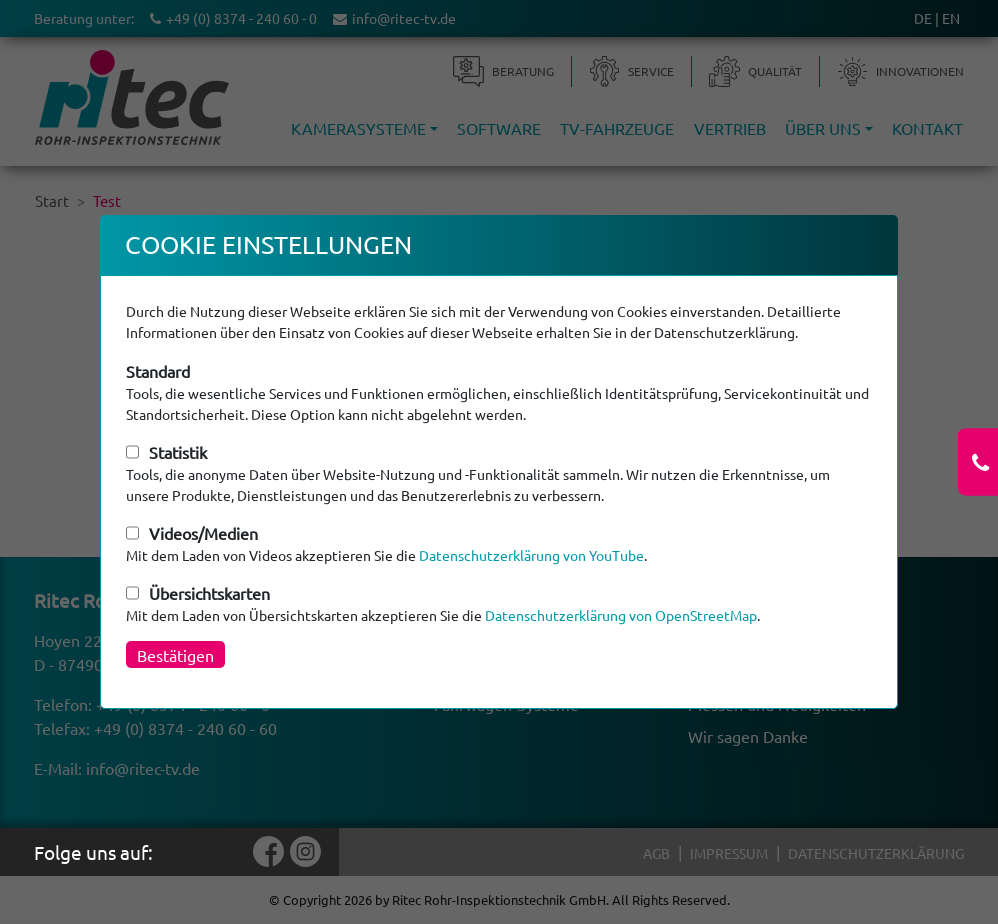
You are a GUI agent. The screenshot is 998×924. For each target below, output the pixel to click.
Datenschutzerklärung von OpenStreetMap (621, 615)
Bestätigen (175, 655)
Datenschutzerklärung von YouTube (531, 555)
